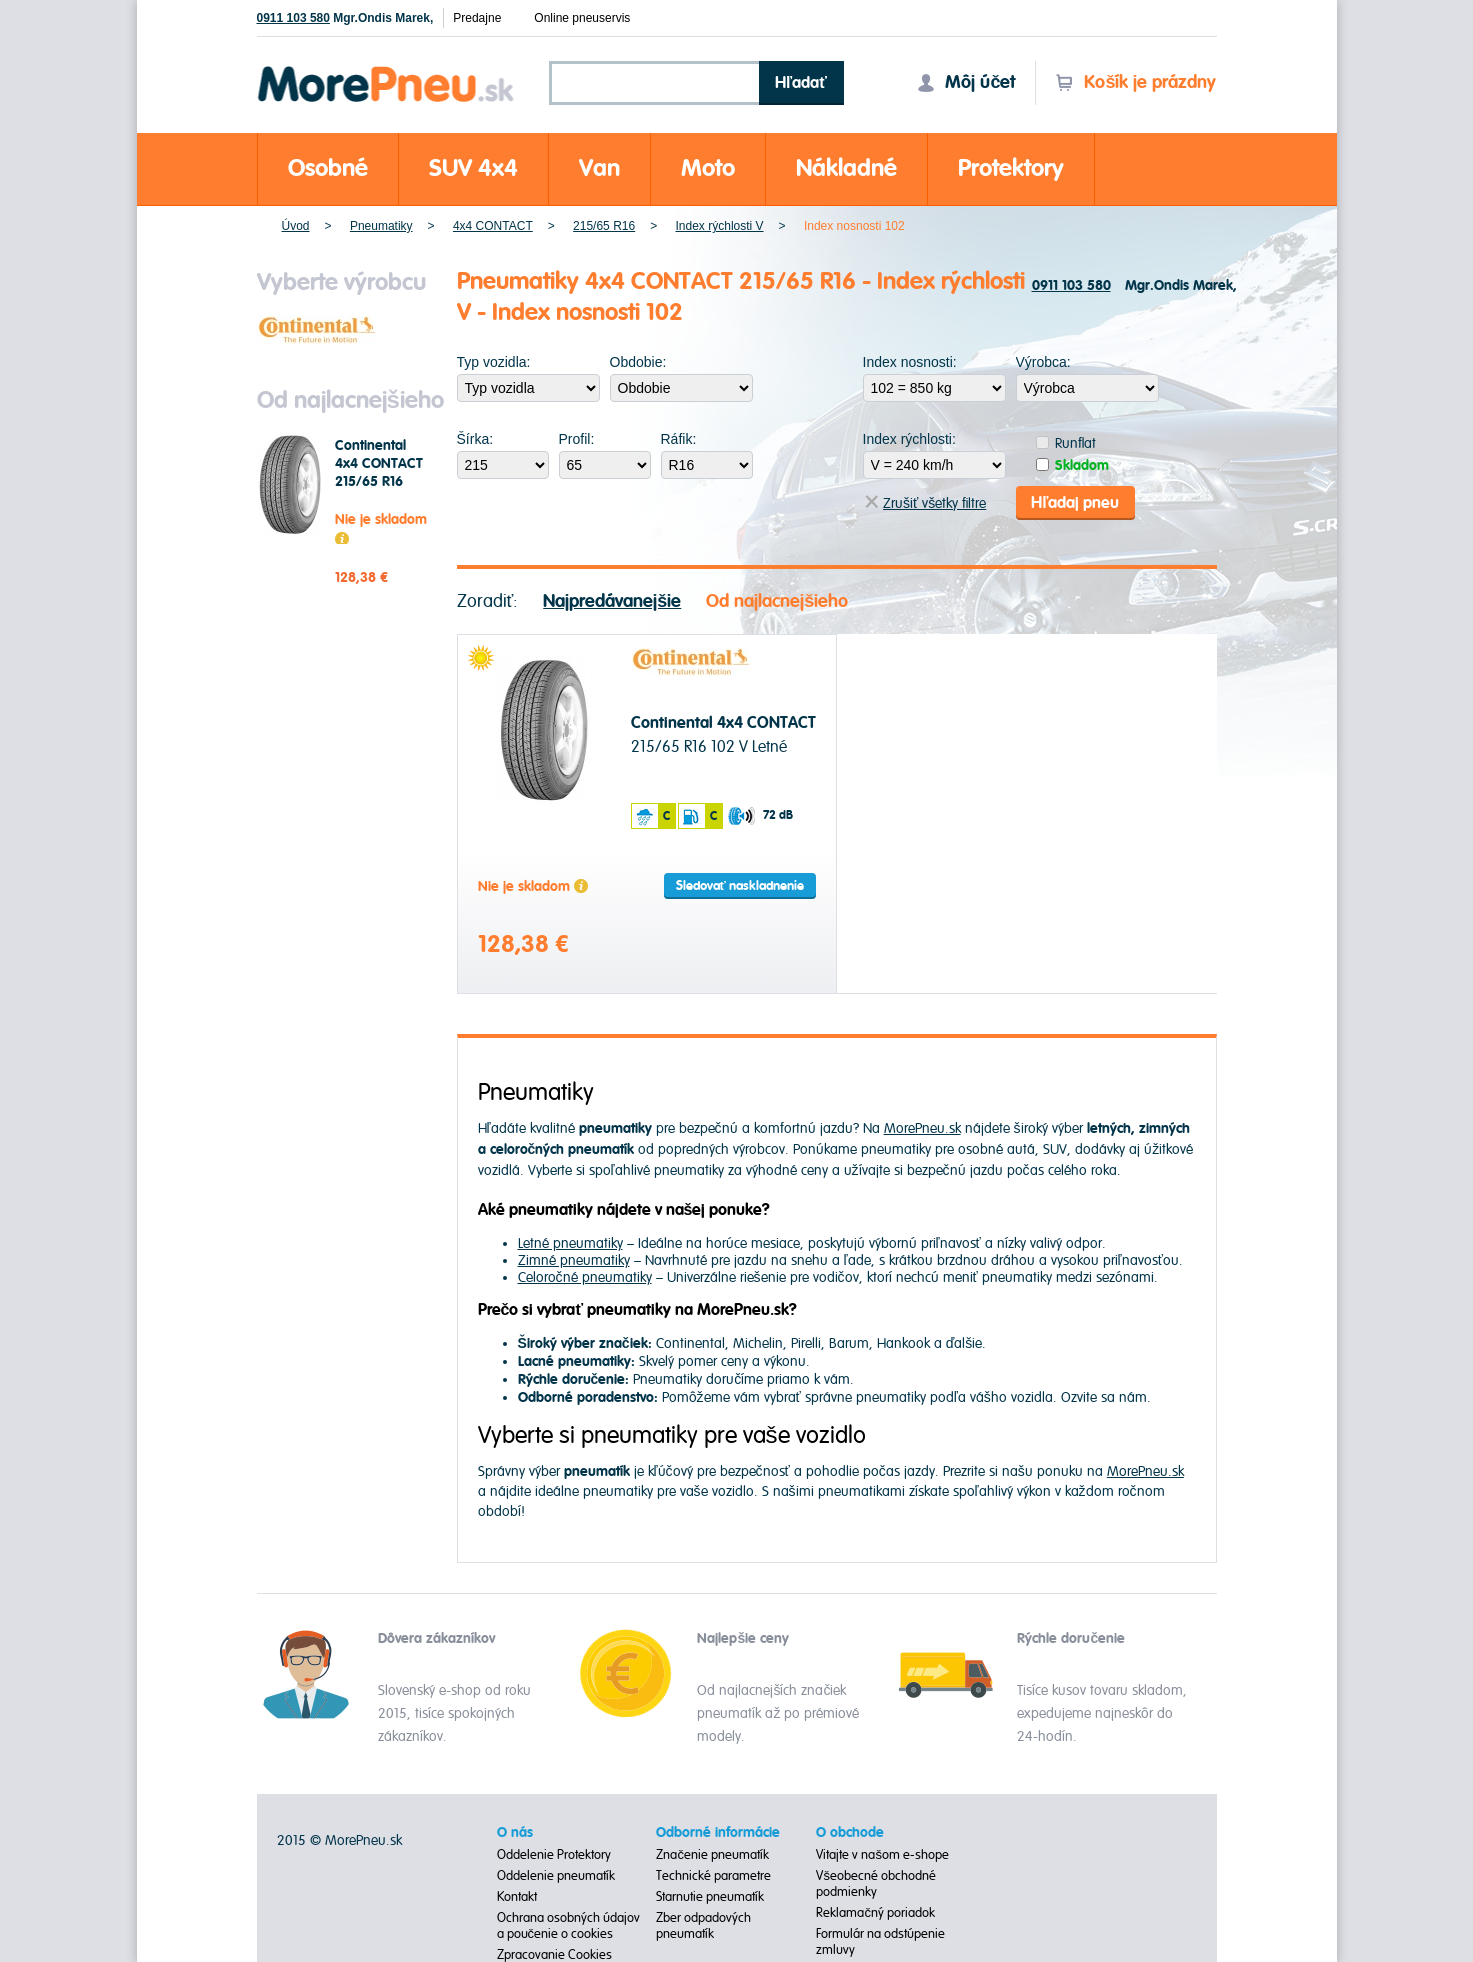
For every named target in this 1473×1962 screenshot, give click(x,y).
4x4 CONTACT (493, 226)
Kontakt (517, 1896)
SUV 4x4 (473, 168)
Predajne (477, 18)
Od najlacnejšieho (777, 600)
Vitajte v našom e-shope (882, 1854)
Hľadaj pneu (1075, 502)
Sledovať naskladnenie (740, 885)
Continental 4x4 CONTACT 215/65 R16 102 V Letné (379, 473)
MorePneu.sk (922, 1128)
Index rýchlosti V (720, 226)
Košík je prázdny (1135, 82)
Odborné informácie (718, 1832)
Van (599, 168)
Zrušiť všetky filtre (925, 502)
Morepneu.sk (386, 69)
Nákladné (846, 168)
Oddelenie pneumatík (556, 1875)
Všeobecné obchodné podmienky (876, 1883)
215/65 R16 (604, 226)
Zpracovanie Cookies (554, 1954)
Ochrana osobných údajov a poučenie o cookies (568, 1925)
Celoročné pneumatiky (585, 1276)
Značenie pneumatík (712, 1854)
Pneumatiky (381, 226)
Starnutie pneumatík (710, 1896)
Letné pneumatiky (570, 1242)
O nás (515, 1832)
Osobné (328, 168)
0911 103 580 (293, 18)
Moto (708, 168)
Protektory (1011, 168)
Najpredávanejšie (612, 600)
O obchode (850, 1832)
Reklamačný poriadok (875, 1912)
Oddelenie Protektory (554, 1854)
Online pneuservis (582, 18)
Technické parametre (713, 1875)
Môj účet (966, 82)
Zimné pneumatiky (574, 1259)
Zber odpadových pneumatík (703, 1925)
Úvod (296, 226)
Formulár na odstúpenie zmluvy (880, 1941)
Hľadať (801, 83)
